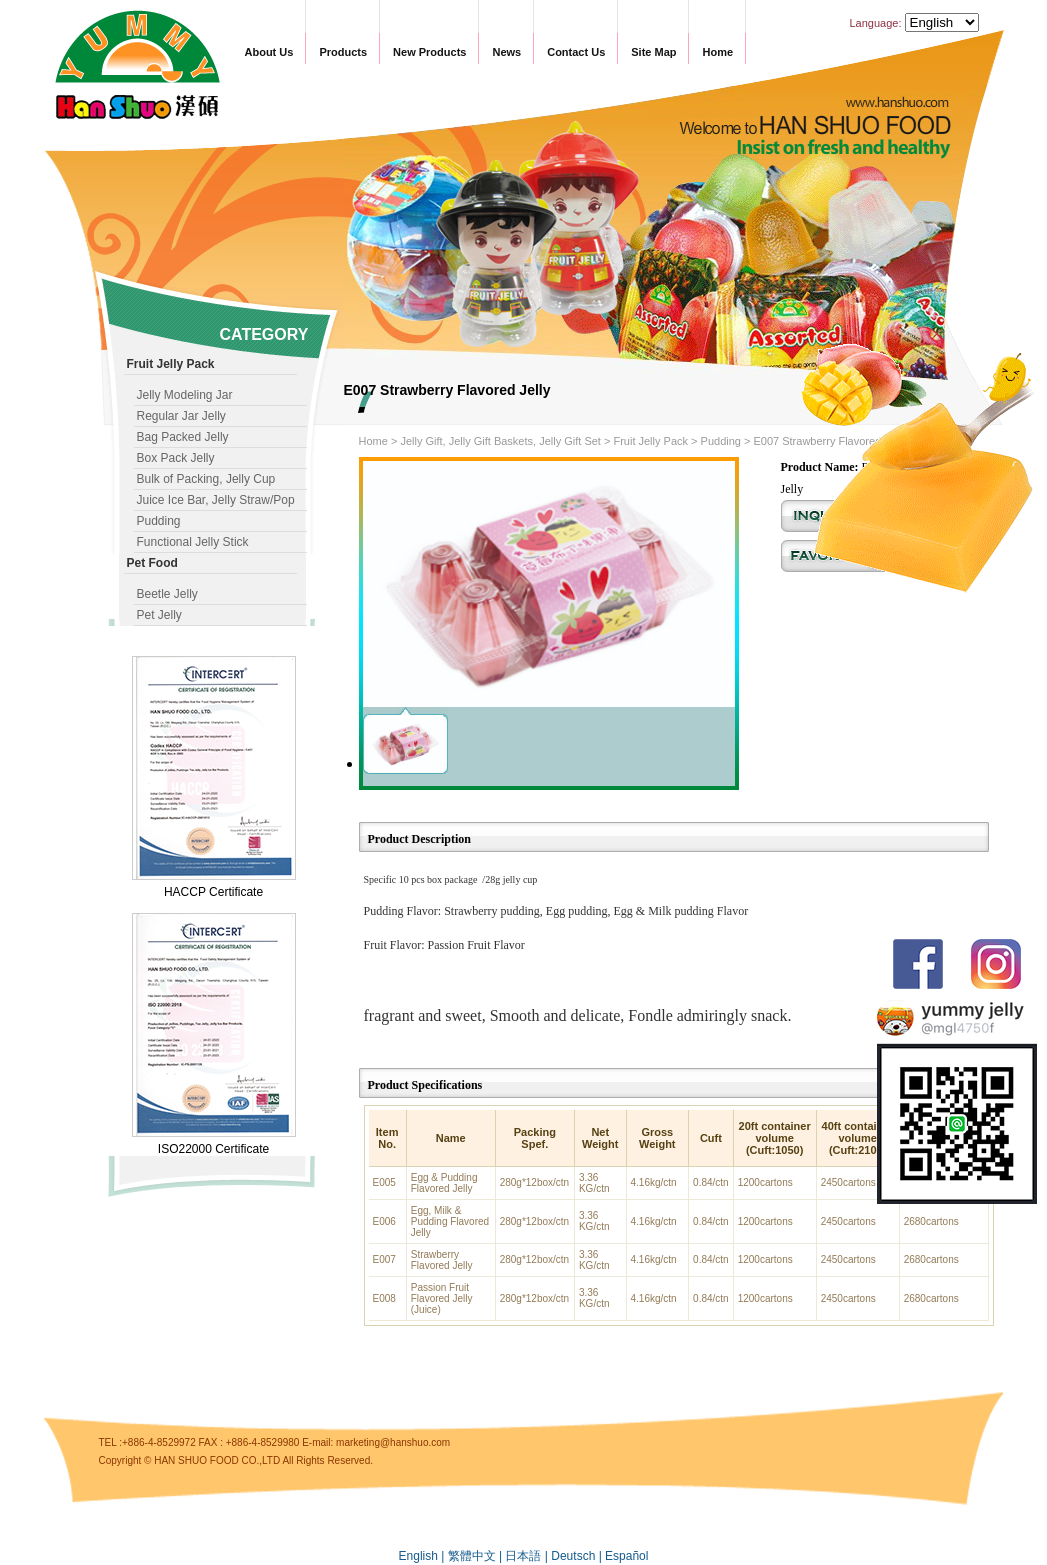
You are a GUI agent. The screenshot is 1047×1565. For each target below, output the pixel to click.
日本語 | (528, 1556)
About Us (269, 52)
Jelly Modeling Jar (185, 395)
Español (626, 1556)
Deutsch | (578, 1556)
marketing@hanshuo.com (393, 1442)
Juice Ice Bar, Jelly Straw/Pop (216, 500)
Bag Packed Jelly (183, 437)
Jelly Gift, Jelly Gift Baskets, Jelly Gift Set (500, 441)
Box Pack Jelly (176, 458)
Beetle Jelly (167, 594)
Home (717, 52)
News (506, 52)
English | (423, 1556)
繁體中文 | (477, 1556)
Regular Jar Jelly (181, 416)
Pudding (159, 521)
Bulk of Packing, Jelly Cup (206, 479)
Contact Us (576, 52)
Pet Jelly (159, 615)
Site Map (653, 52)
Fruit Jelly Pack (650, 441)
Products (343, 52)
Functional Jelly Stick (193, 542)
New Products (429, 52)
